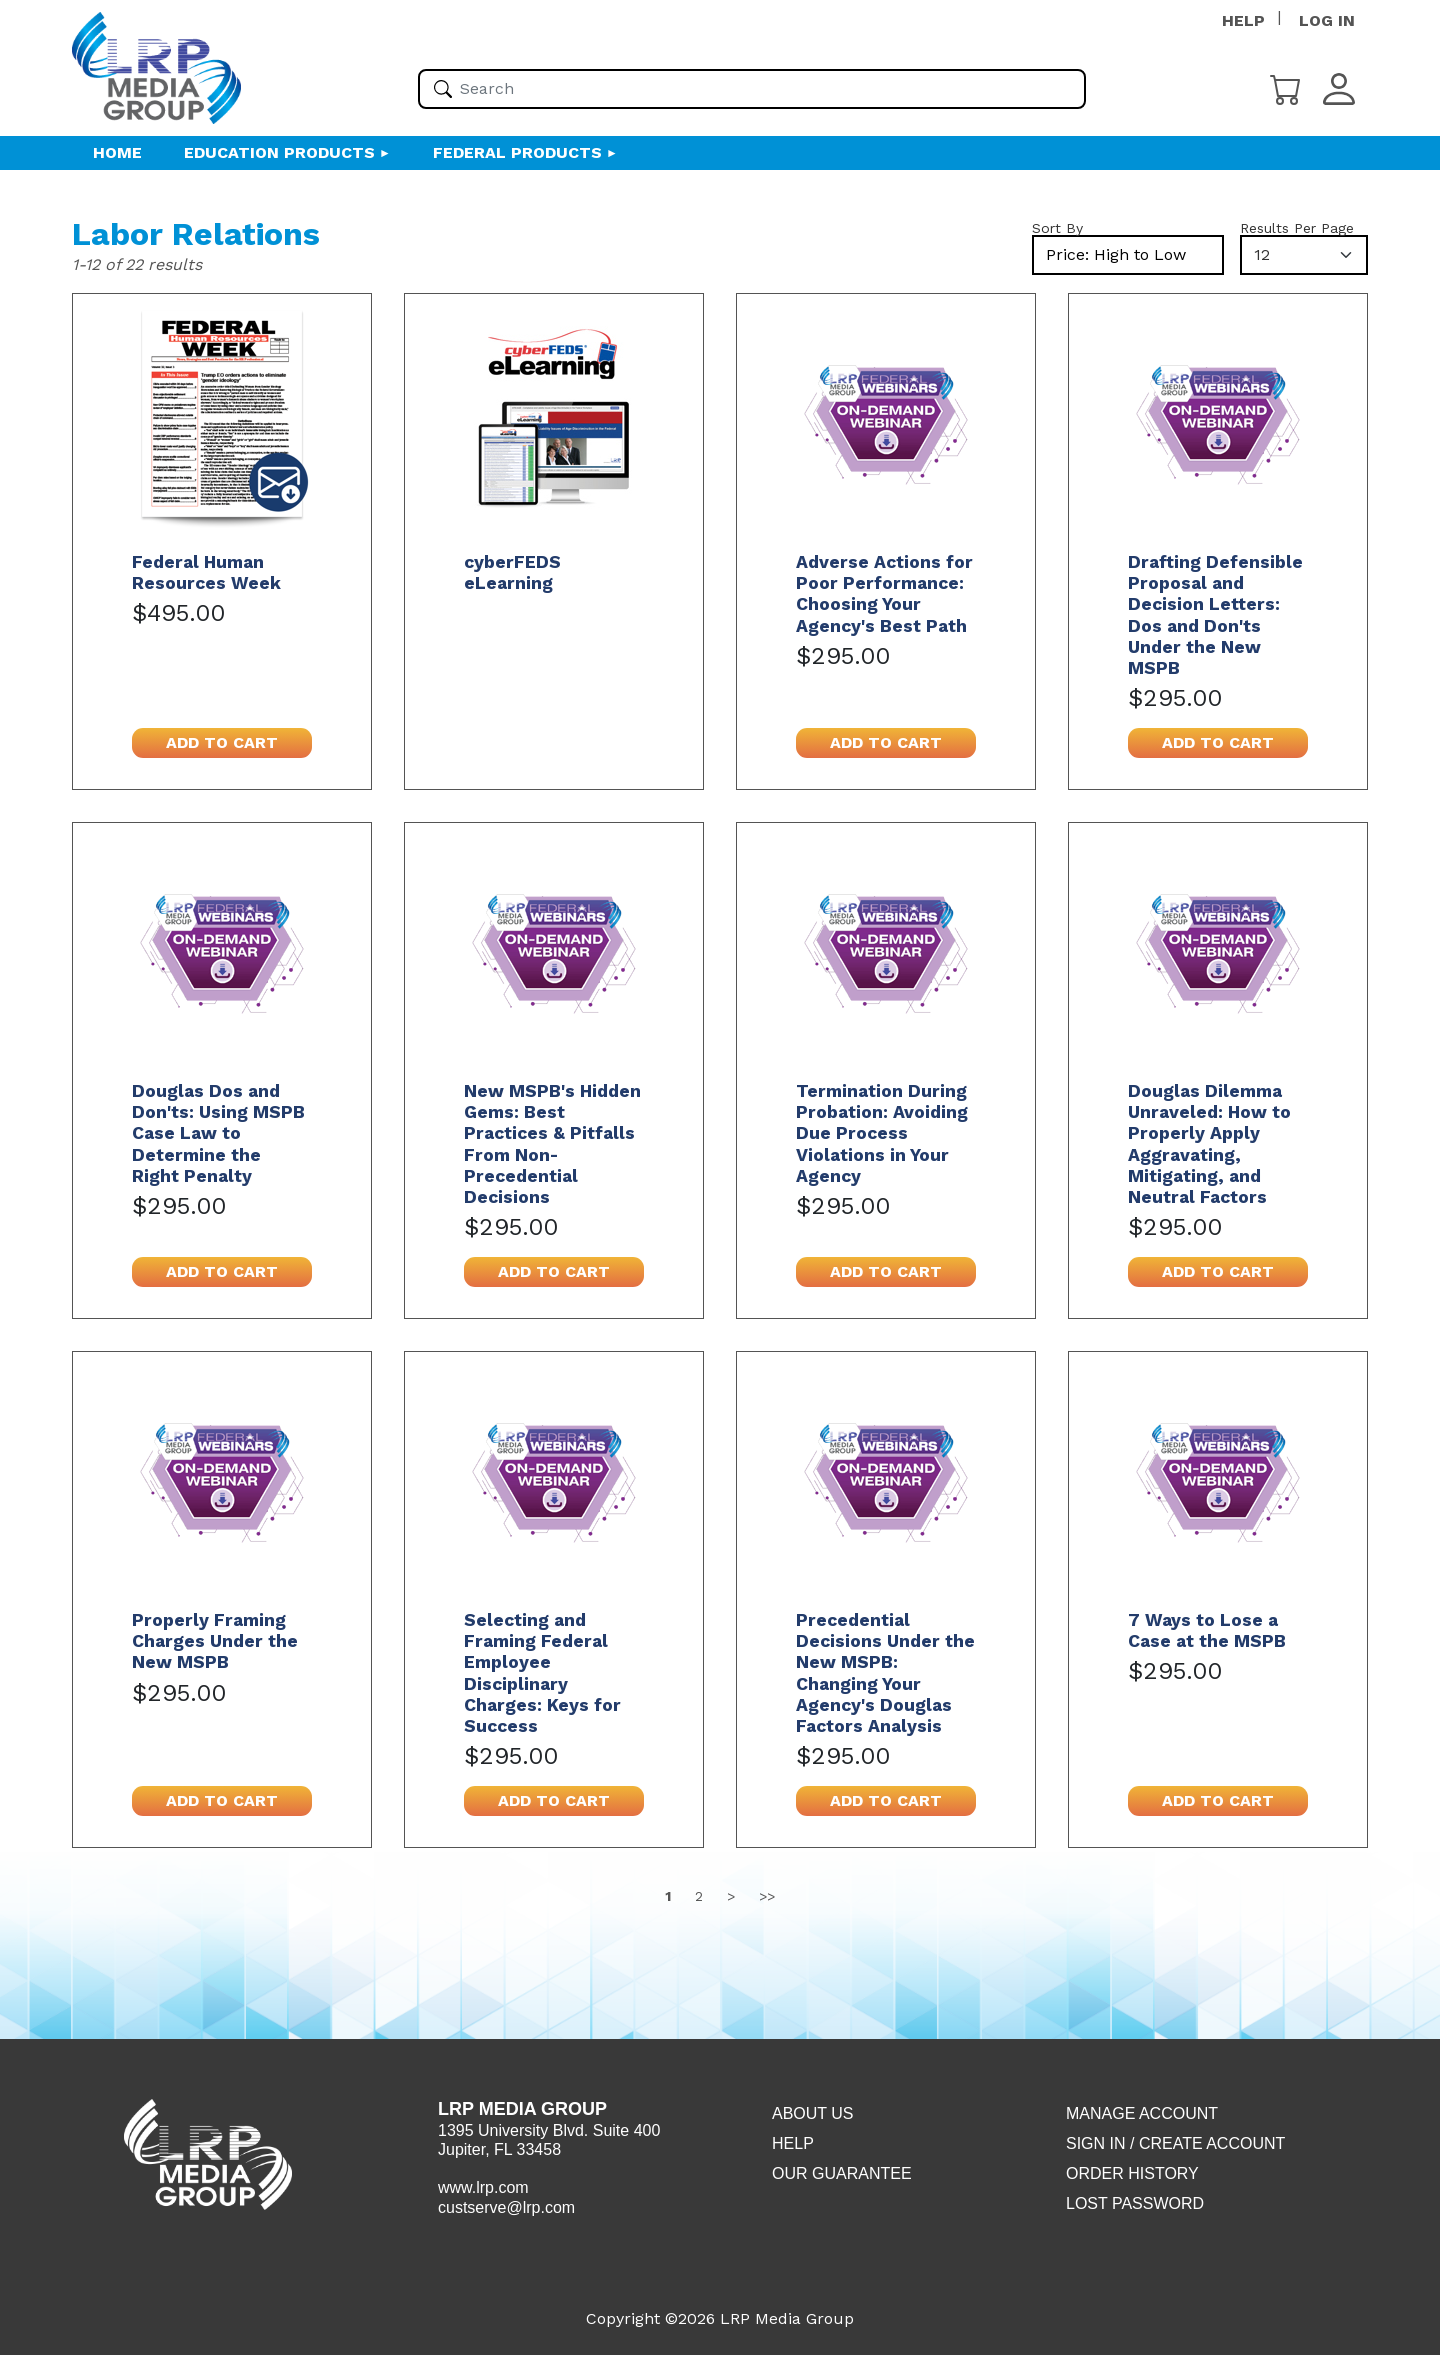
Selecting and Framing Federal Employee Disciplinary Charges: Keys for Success (542, 1673)
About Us (813, 2113)
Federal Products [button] (517, 152)
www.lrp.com (483, 2187)
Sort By (1057, 228)
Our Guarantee (842, 2173)
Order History (1132, 2173)
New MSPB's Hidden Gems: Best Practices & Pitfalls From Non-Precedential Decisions (552, 1144)
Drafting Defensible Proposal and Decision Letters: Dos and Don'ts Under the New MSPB (1215, 615)
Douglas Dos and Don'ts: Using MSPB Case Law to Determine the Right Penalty (218, 1133)
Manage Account (1142, 2113)
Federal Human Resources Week (206, 572)
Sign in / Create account (1175, 2143)
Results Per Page (1297, 228)
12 (1262, 254)
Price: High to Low (1116, 254)
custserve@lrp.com (506, 2207)
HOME (117, 152)
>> (767, 1896)
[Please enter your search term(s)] (752, 89)
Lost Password (1135, 2203)
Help (793, 2143)
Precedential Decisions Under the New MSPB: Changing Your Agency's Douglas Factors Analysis (885, 1673)
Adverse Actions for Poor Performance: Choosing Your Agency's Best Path (884, 593)
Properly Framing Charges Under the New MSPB (215, 1641)
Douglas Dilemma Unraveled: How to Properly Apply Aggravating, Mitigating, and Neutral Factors (1209, 1144)
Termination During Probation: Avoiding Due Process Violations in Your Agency (882, 1133)
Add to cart (222, 742)
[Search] (443, 89)
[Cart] (1286, 87)
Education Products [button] (279, 152)
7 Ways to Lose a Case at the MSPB (1207, 1630)
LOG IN (1327, 20)
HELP (1243, 20)
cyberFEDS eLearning (512, 572)
